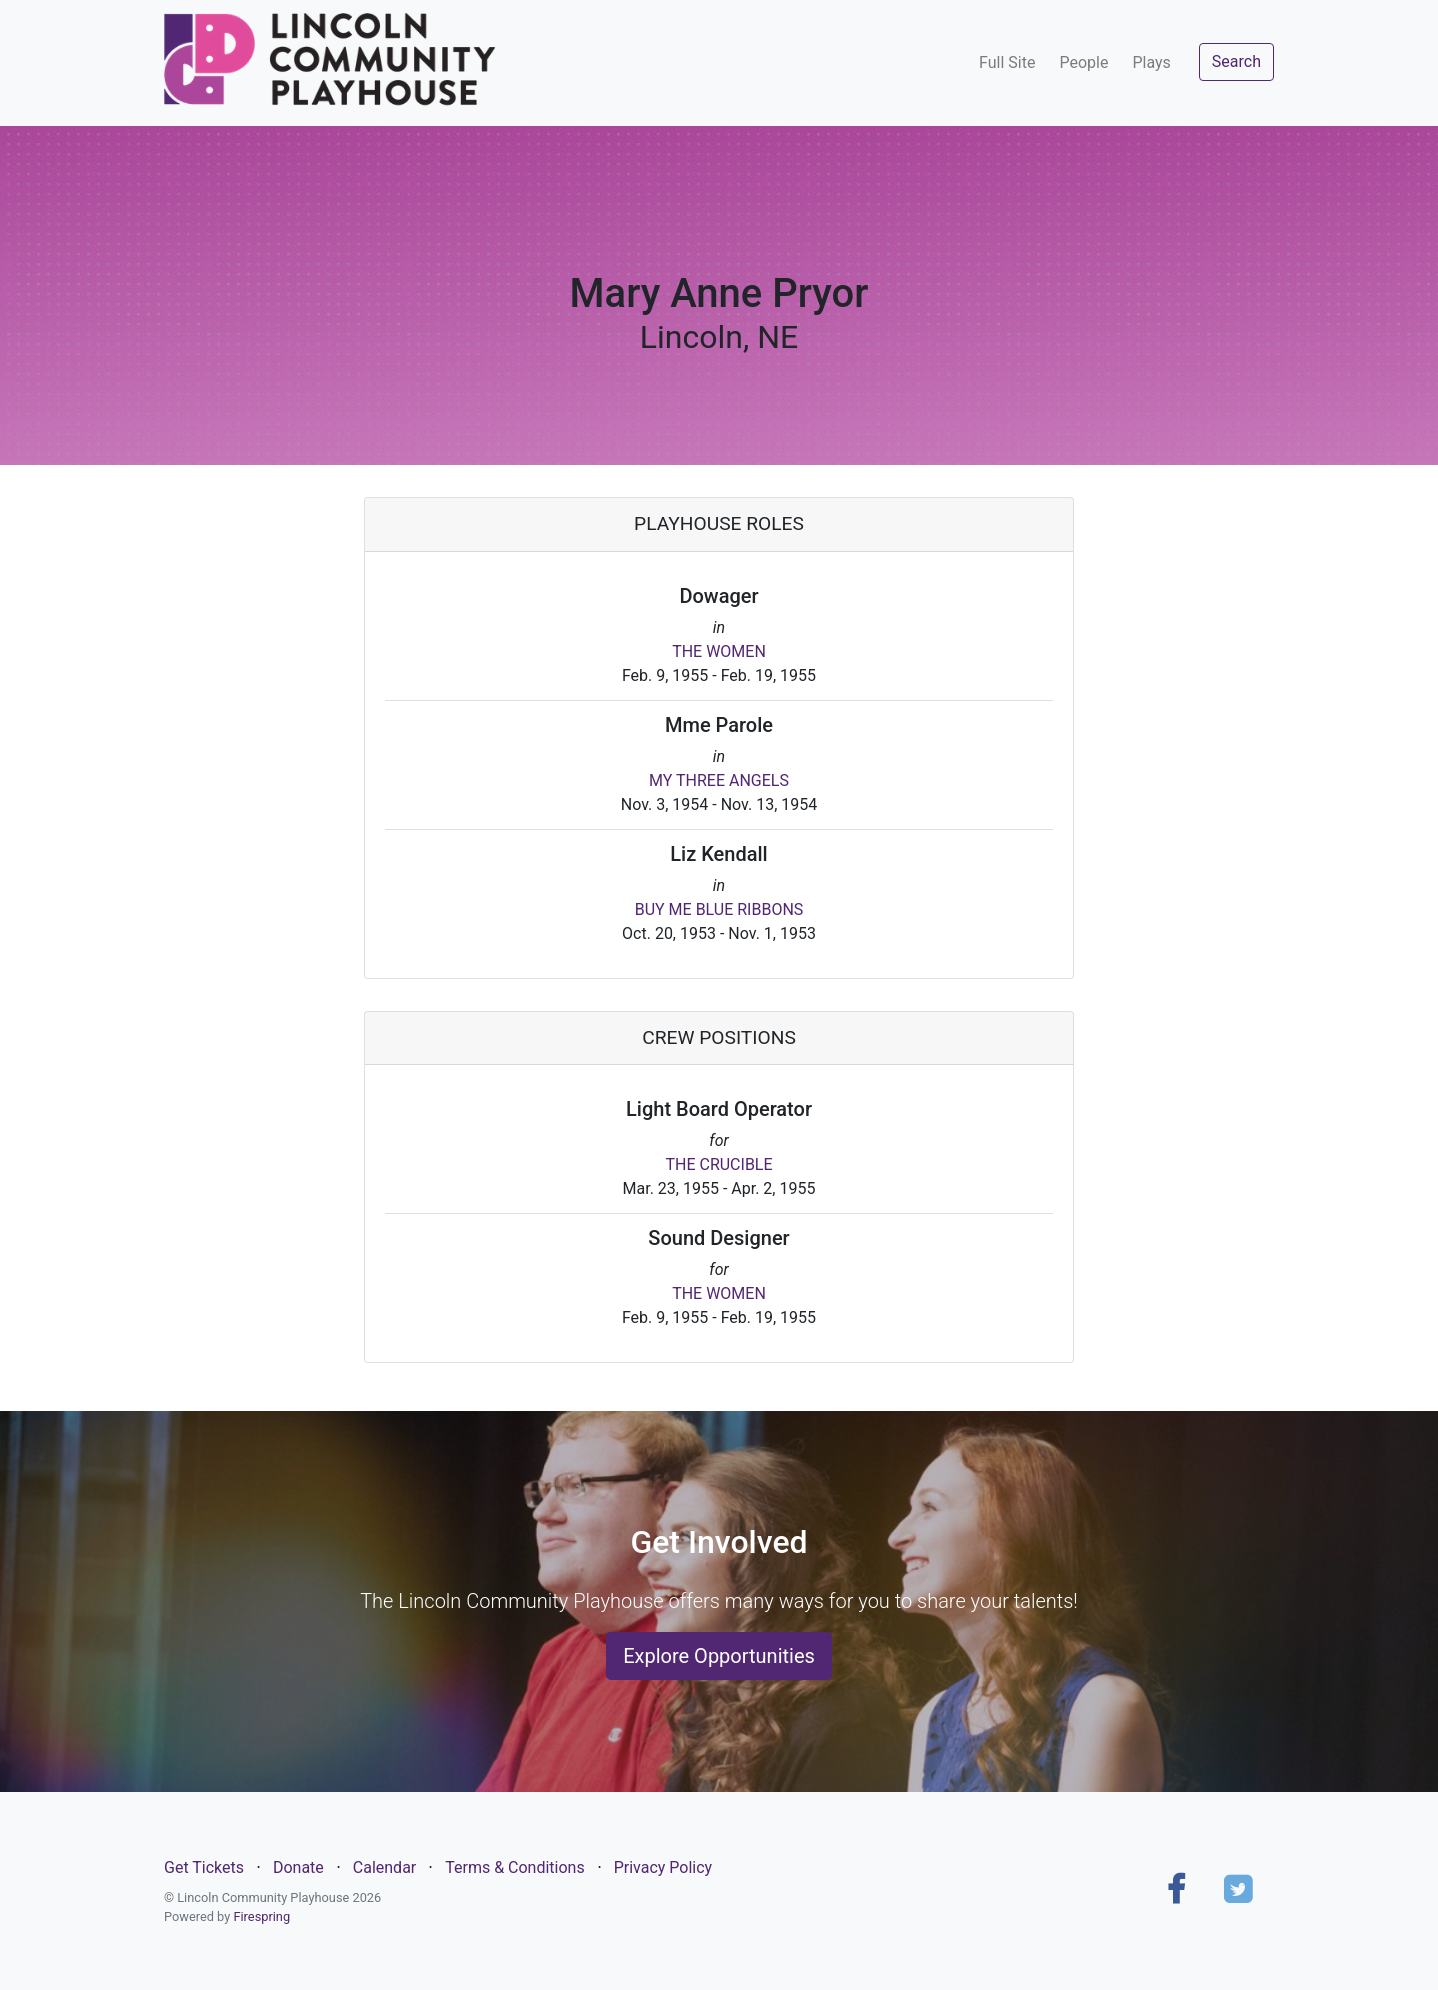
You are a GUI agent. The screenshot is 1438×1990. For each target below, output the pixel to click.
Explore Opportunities (719, 1656)
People (1083, 62)
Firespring (261, 1916)
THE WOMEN (719, 651)
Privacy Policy (663, 1867)
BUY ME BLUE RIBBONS (719, 909)
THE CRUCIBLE (718, 1164)
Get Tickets (204, 1867)
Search (1236, 61)
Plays (1151, 62)
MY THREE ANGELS (719, 780)
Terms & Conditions (515, 1867)
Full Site (1007, 62)
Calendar (384, 1867)
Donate (298, 1867)
